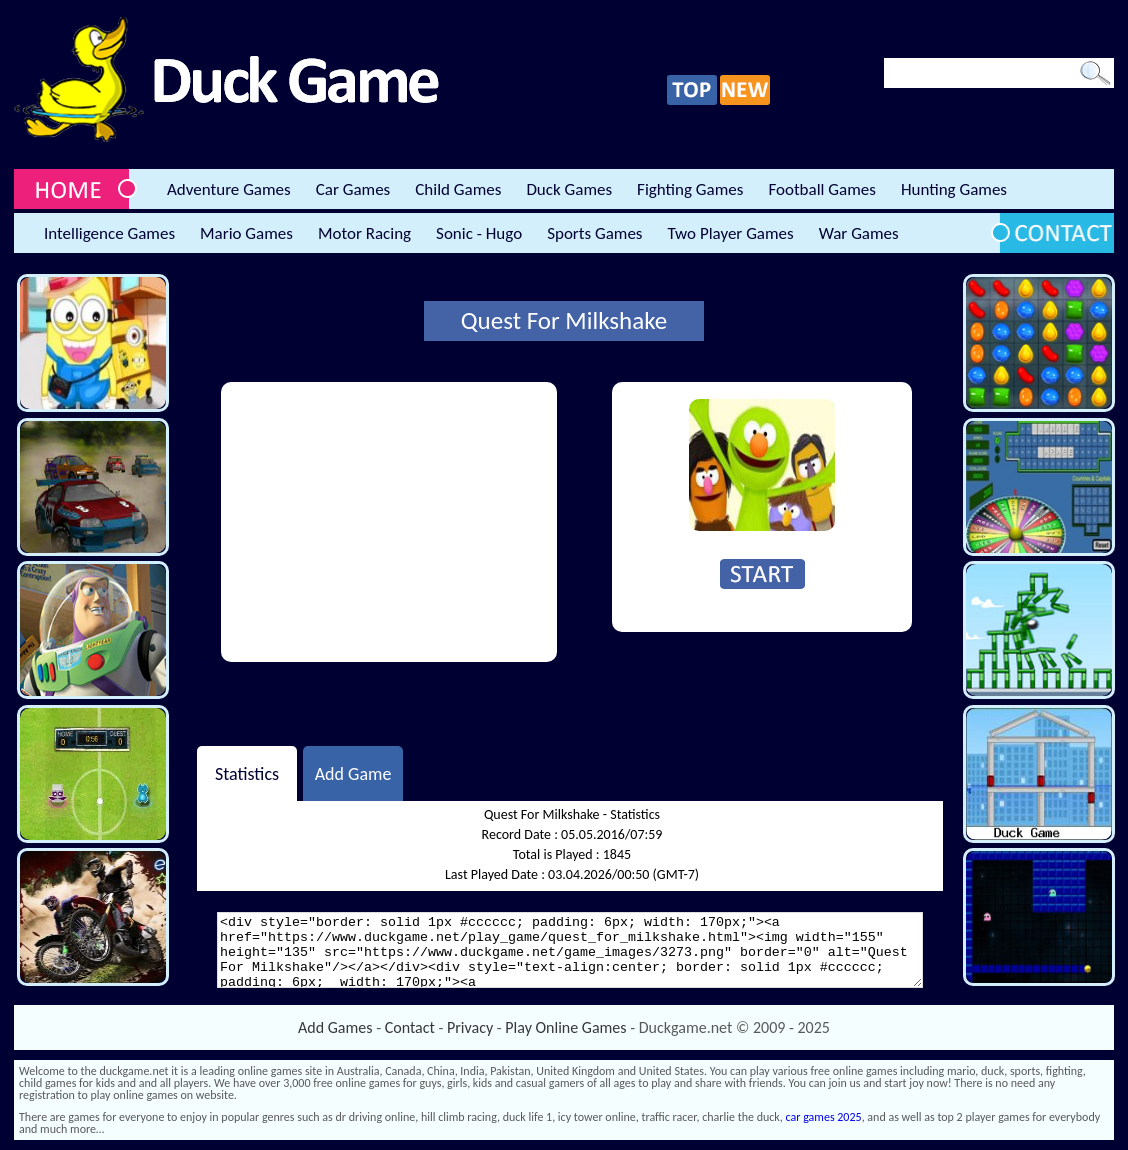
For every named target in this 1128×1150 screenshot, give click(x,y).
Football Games (821, 189)
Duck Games (569, 189)
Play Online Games (565, 1027)
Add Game (353, 773)
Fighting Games (690, 189)
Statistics (247, 773)
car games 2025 (824, 1117)
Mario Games (246, 233)
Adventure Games (229, 189)
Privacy (470, 1027)
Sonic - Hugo (479, 233)
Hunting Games (954, 189)
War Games (859, 233)
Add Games (335, 1027)
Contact (410, 1027)
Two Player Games (731, 233)
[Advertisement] (389, 522)
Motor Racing (364, 233)
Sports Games (594, 233)
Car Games (353, 189)
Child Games (458, 189)
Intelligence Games (109, 233)
